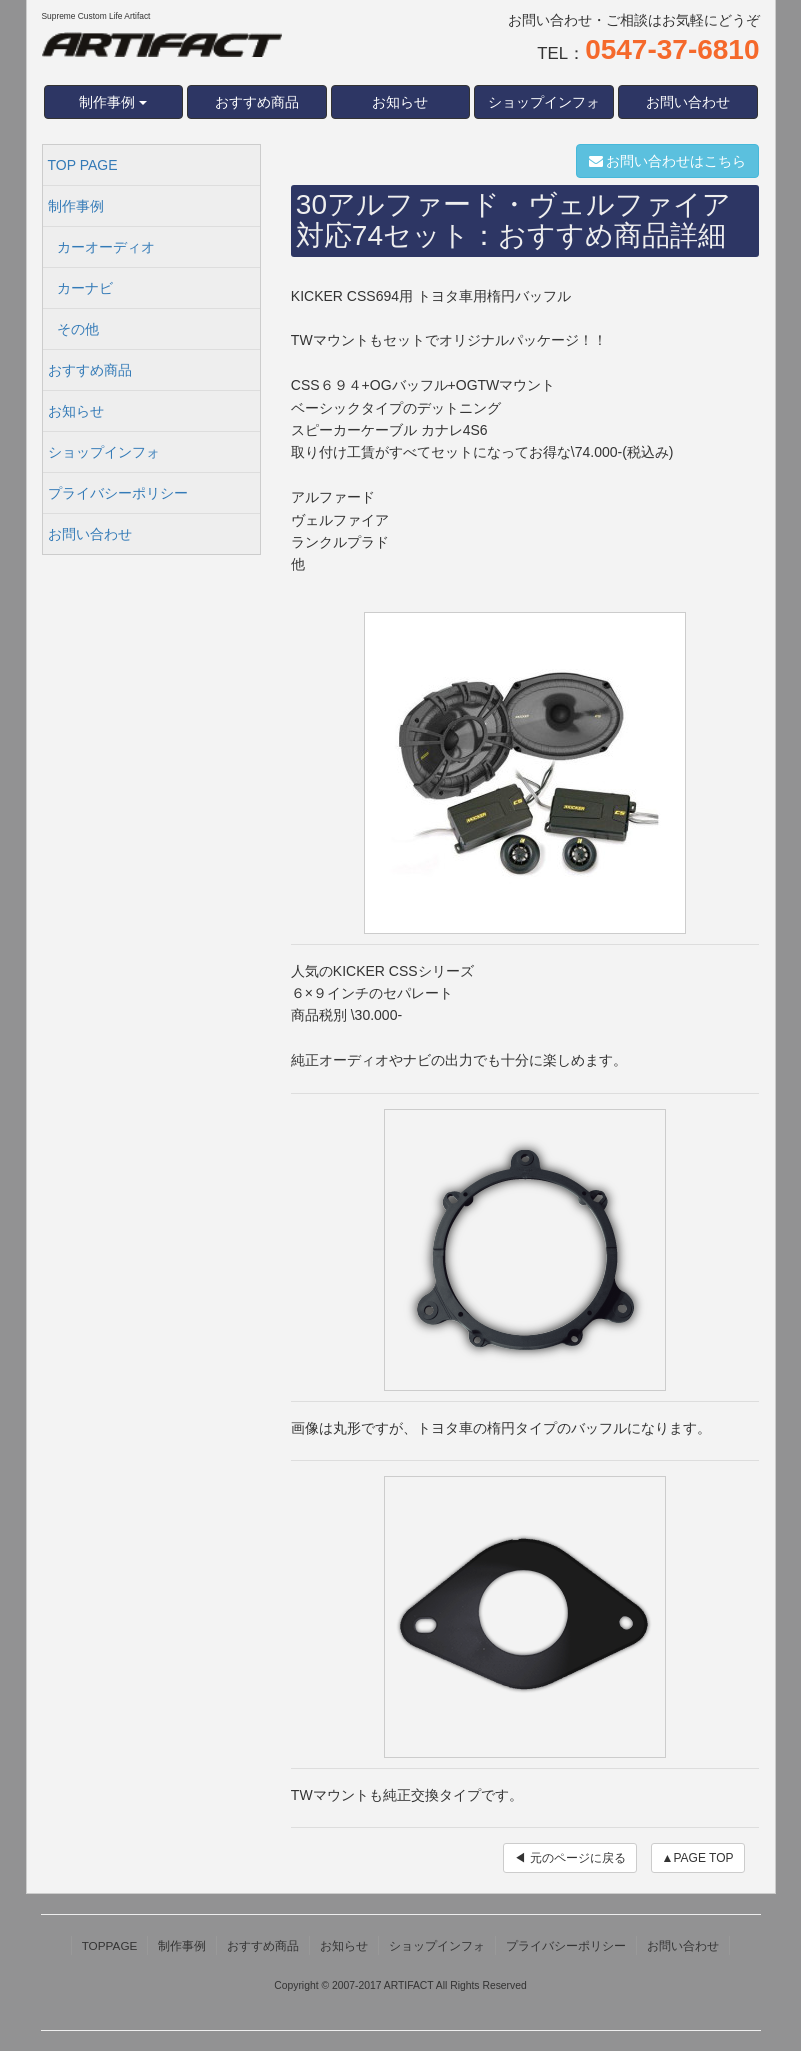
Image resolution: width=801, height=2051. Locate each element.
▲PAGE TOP (698, 1858)
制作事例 (76, 206)
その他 (78, 329)
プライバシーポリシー (118, 493)
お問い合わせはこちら (668, 161)
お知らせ (400, 102)
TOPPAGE (110, 1945)
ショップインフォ (544, 102)
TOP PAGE (83, 165)
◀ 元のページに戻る (569, 1858)
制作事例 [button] (113, 102)
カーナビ (85, 288)
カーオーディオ (106, 247)
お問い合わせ (688, 102)
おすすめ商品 (257, 102)
